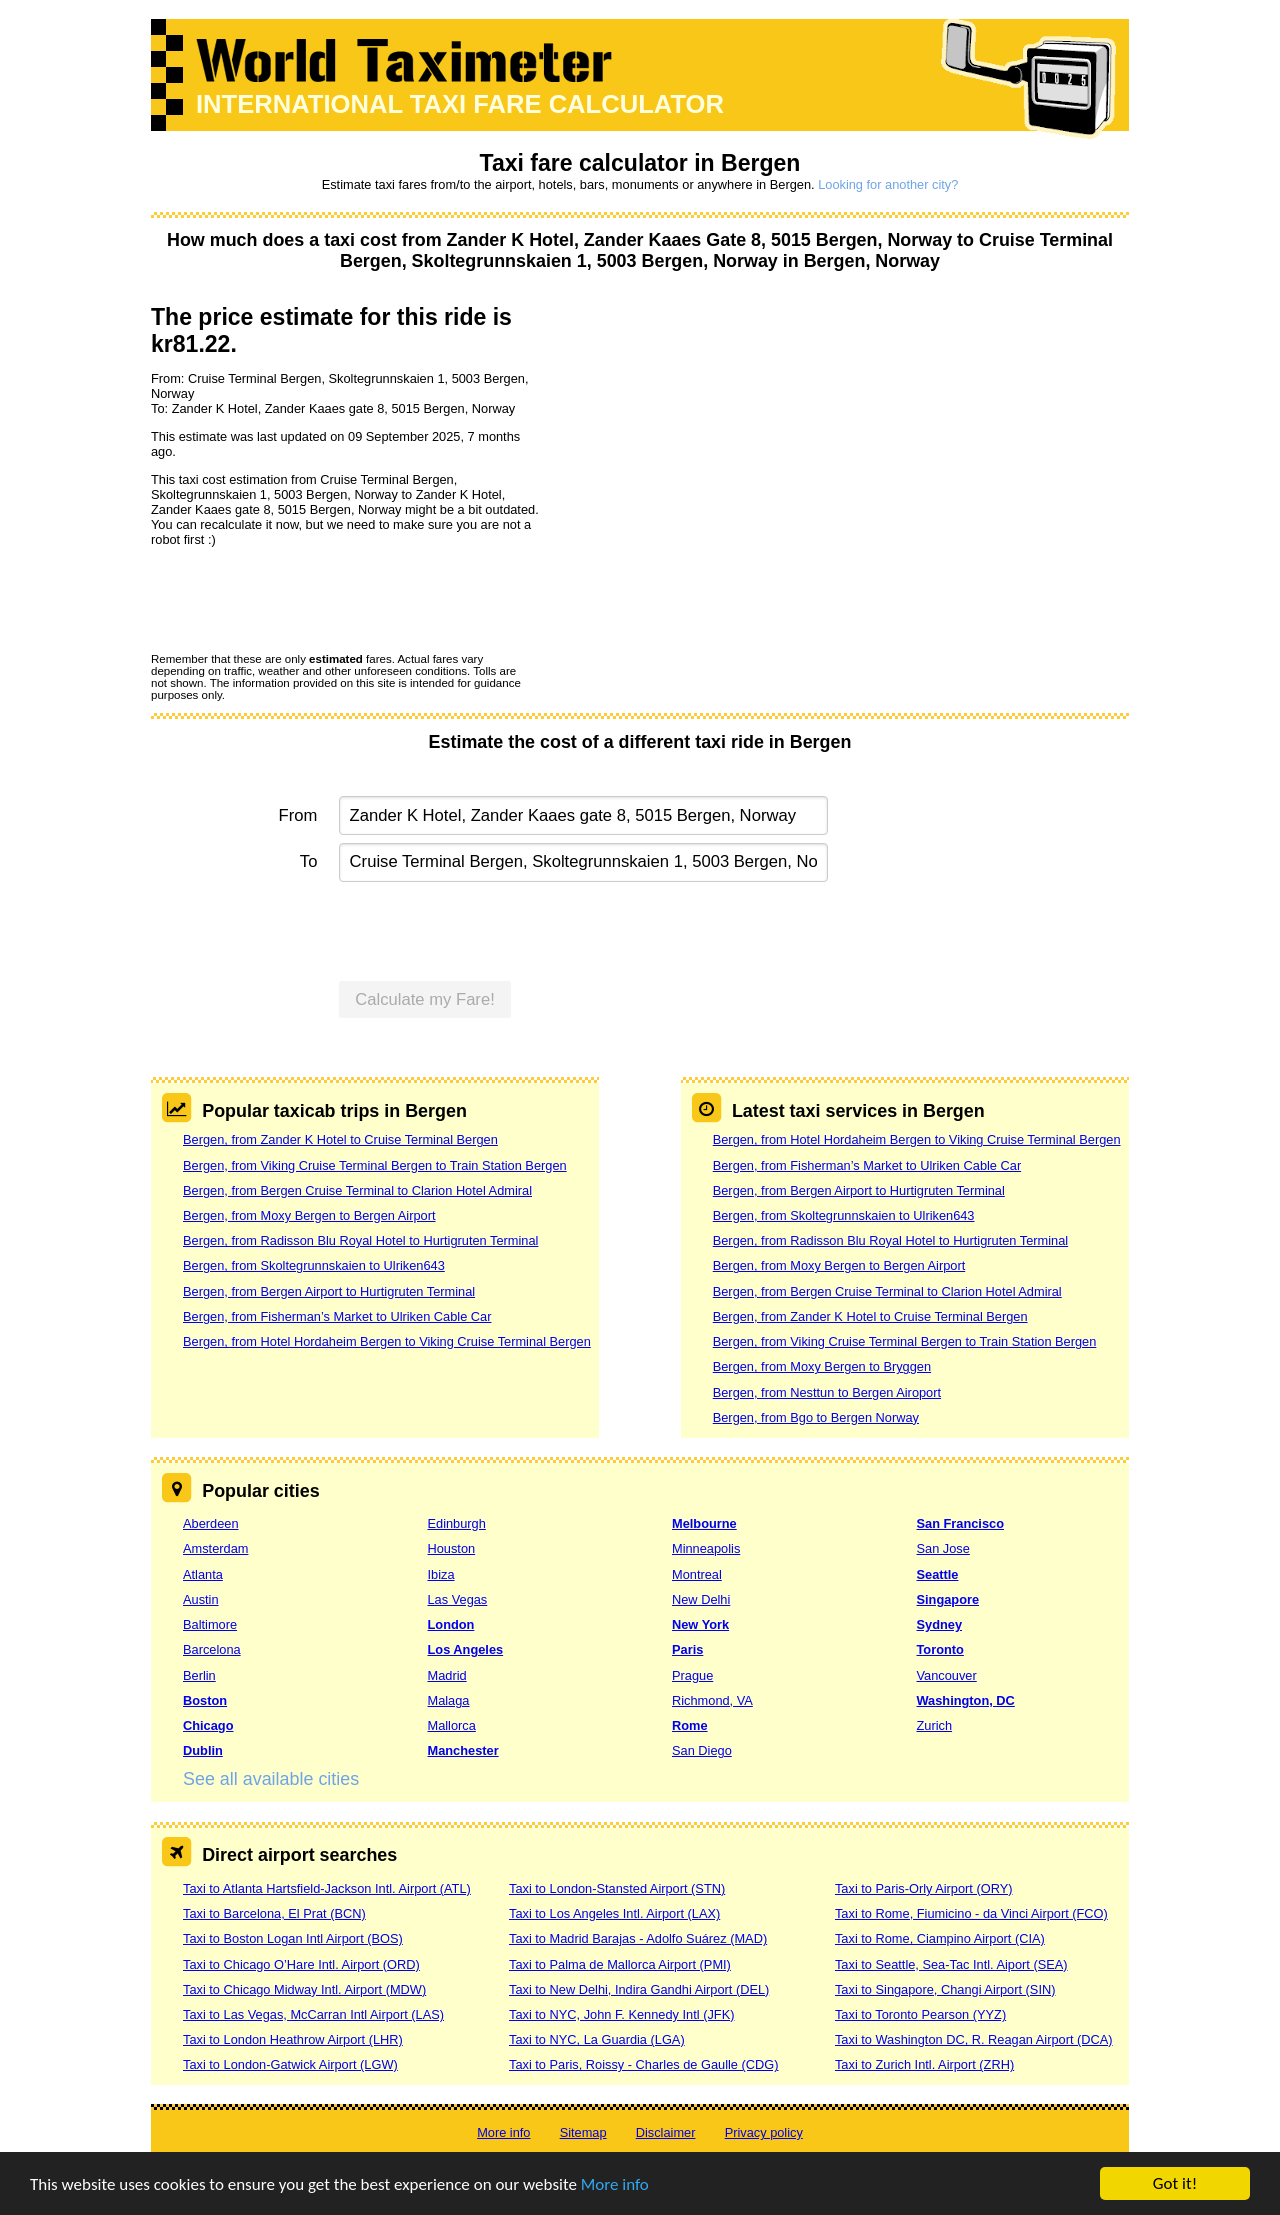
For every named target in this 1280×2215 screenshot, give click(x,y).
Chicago (208, 1725)
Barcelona (212, 1649)
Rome (690, 1725)
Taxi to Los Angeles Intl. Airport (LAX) (614, 1913)
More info (615, 2184)
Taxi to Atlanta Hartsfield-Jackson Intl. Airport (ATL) (327, 1888)
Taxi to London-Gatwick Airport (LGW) (290, 2064)
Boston (205, 1700)
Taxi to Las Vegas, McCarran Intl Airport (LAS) (313, 2014)
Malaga (449, 1700)
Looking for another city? (888, 184)
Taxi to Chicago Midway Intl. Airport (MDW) (304, 1989)
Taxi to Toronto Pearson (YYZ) (920, 2014)
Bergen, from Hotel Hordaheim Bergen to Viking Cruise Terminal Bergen (387, 1341)
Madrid (447, 1675)
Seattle (938, 1574)
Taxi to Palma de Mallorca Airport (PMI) (620, 1964)
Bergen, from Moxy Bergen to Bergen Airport (309, 1215)
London (451, 1624)
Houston (452, 1548)
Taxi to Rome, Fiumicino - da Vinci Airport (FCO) (971, 1913)
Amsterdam (215, 1548)
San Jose (943, 1548)
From (298, 815)
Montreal (697, 1574)
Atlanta (203, 1574)
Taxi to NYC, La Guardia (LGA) (597, 2039)
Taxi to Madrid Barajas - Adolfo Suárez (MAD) (638, 1938)
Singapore (948, 1599)
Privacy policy (764, 2132)
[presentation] (303, 599)
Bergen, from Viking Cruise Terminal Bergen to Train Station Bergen (375, 1165)
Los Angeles (466, 1649)
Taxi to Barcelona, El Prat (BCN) (274, 1913)
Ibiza (441, 1574)
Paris (687, 1649)
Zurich (935, 1725)
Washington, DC (966, 1700)
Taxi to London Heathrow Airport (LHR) (293, 2039)
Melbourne (704, 1523)
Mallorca (452, 1725)
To (309, 861)
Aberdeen (211, 1523)
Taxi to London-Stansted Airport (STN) (617, 1888)
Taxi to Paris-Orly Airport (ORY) (924, 1888)
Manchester (463, 1750)
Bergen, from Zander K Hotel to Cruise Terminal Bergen (340, 1139)
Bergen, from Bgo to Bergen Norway (816, 1417)
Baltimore (210, 1624)
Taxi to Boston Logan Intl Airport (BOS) (293, 1938)
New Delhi (701, 1599)
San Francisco (960, 1523)
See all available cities (271, 1779)
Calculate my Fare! (425, 999)
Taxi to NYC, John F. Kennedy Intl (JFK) (621, 2014)
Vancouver (947, 1675)
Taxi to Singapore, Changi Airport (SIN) (945, 1989)
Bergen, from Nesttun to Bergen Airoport (827, 1392)
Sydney (940, 1624)
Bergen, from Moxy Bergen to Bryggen (822, 1366)
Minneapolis (706, 1548)
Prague (692, 1675)
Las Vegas (458, 1599)
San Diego (702, 1750)
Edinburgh (457, 1523)
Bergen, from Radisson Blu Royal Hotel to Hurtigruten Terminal (360, 1240)
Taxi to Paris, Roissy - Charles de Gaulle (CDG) (644, 2064)
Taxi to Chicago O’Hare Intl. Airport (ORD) (301, 1964)
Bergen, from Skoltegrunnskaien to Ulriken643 (314, 1265)
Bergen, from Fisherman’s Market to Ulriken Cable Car (337, 1316)
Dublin (203, 1750)
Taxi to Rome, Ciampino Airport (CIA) (940, 1938)
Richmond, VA (712, 1700)
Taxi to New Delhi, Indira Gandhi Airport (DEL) (639, 1989)
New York (700, 1624)
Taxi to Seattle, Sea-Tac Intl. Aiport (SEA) (951, 1964)
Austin (201, 1599)
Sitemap (583, 2132)
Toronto (940, 1649)
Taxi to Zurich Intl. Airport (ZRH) (924, 2064)
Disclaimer (666, 2132)
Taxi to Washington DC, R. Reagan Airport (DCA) (974, 2039)
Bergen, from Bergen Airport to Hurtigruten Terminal (329, 1291)
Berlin (199, 1675)
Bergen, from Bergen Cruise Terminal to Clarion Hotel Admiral (357, 1190)
